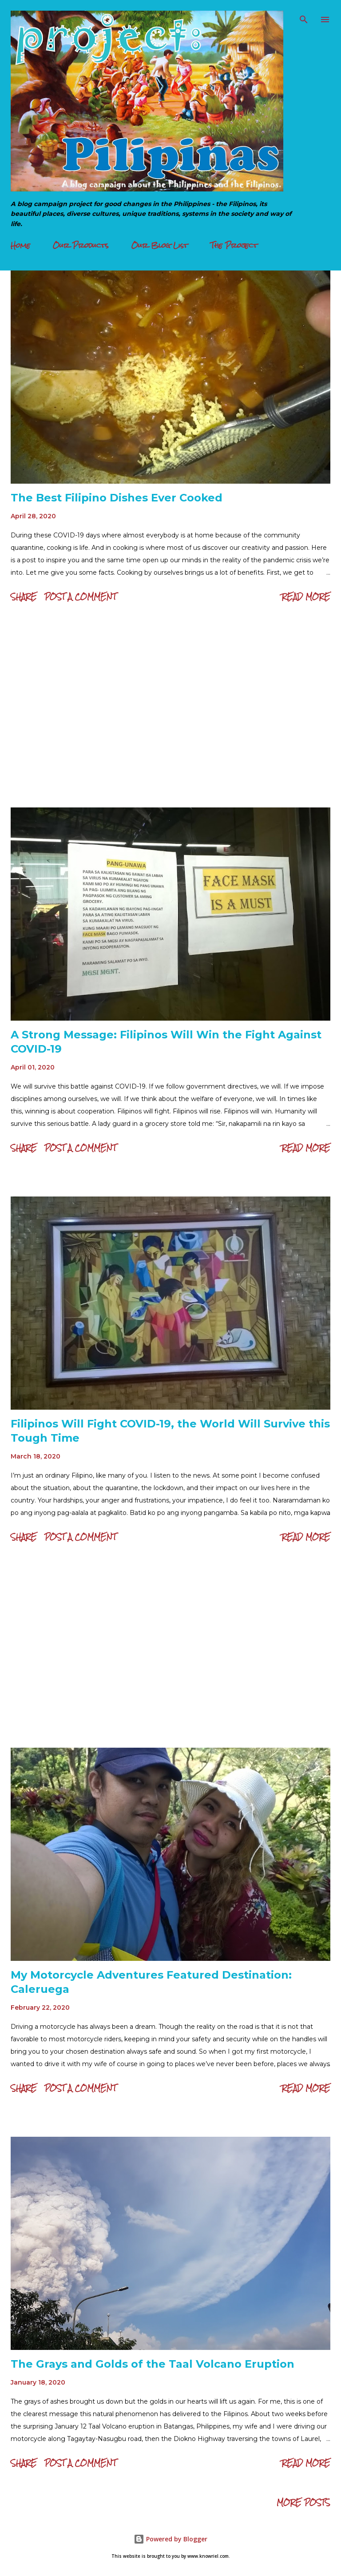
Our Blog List (159, 245)
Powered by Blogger (170, 2539)
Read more (306, 596)
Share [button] (24, 596)
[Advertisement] (170, 707)
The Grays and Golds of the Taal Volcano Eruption (152, 2363)
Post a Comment (80, 596)
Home (20, 245)
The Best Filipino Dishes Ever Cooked (116, 497)
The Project (234, 245)
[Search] (303, 16)
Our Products (81, 245)
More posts (303, 2502)
